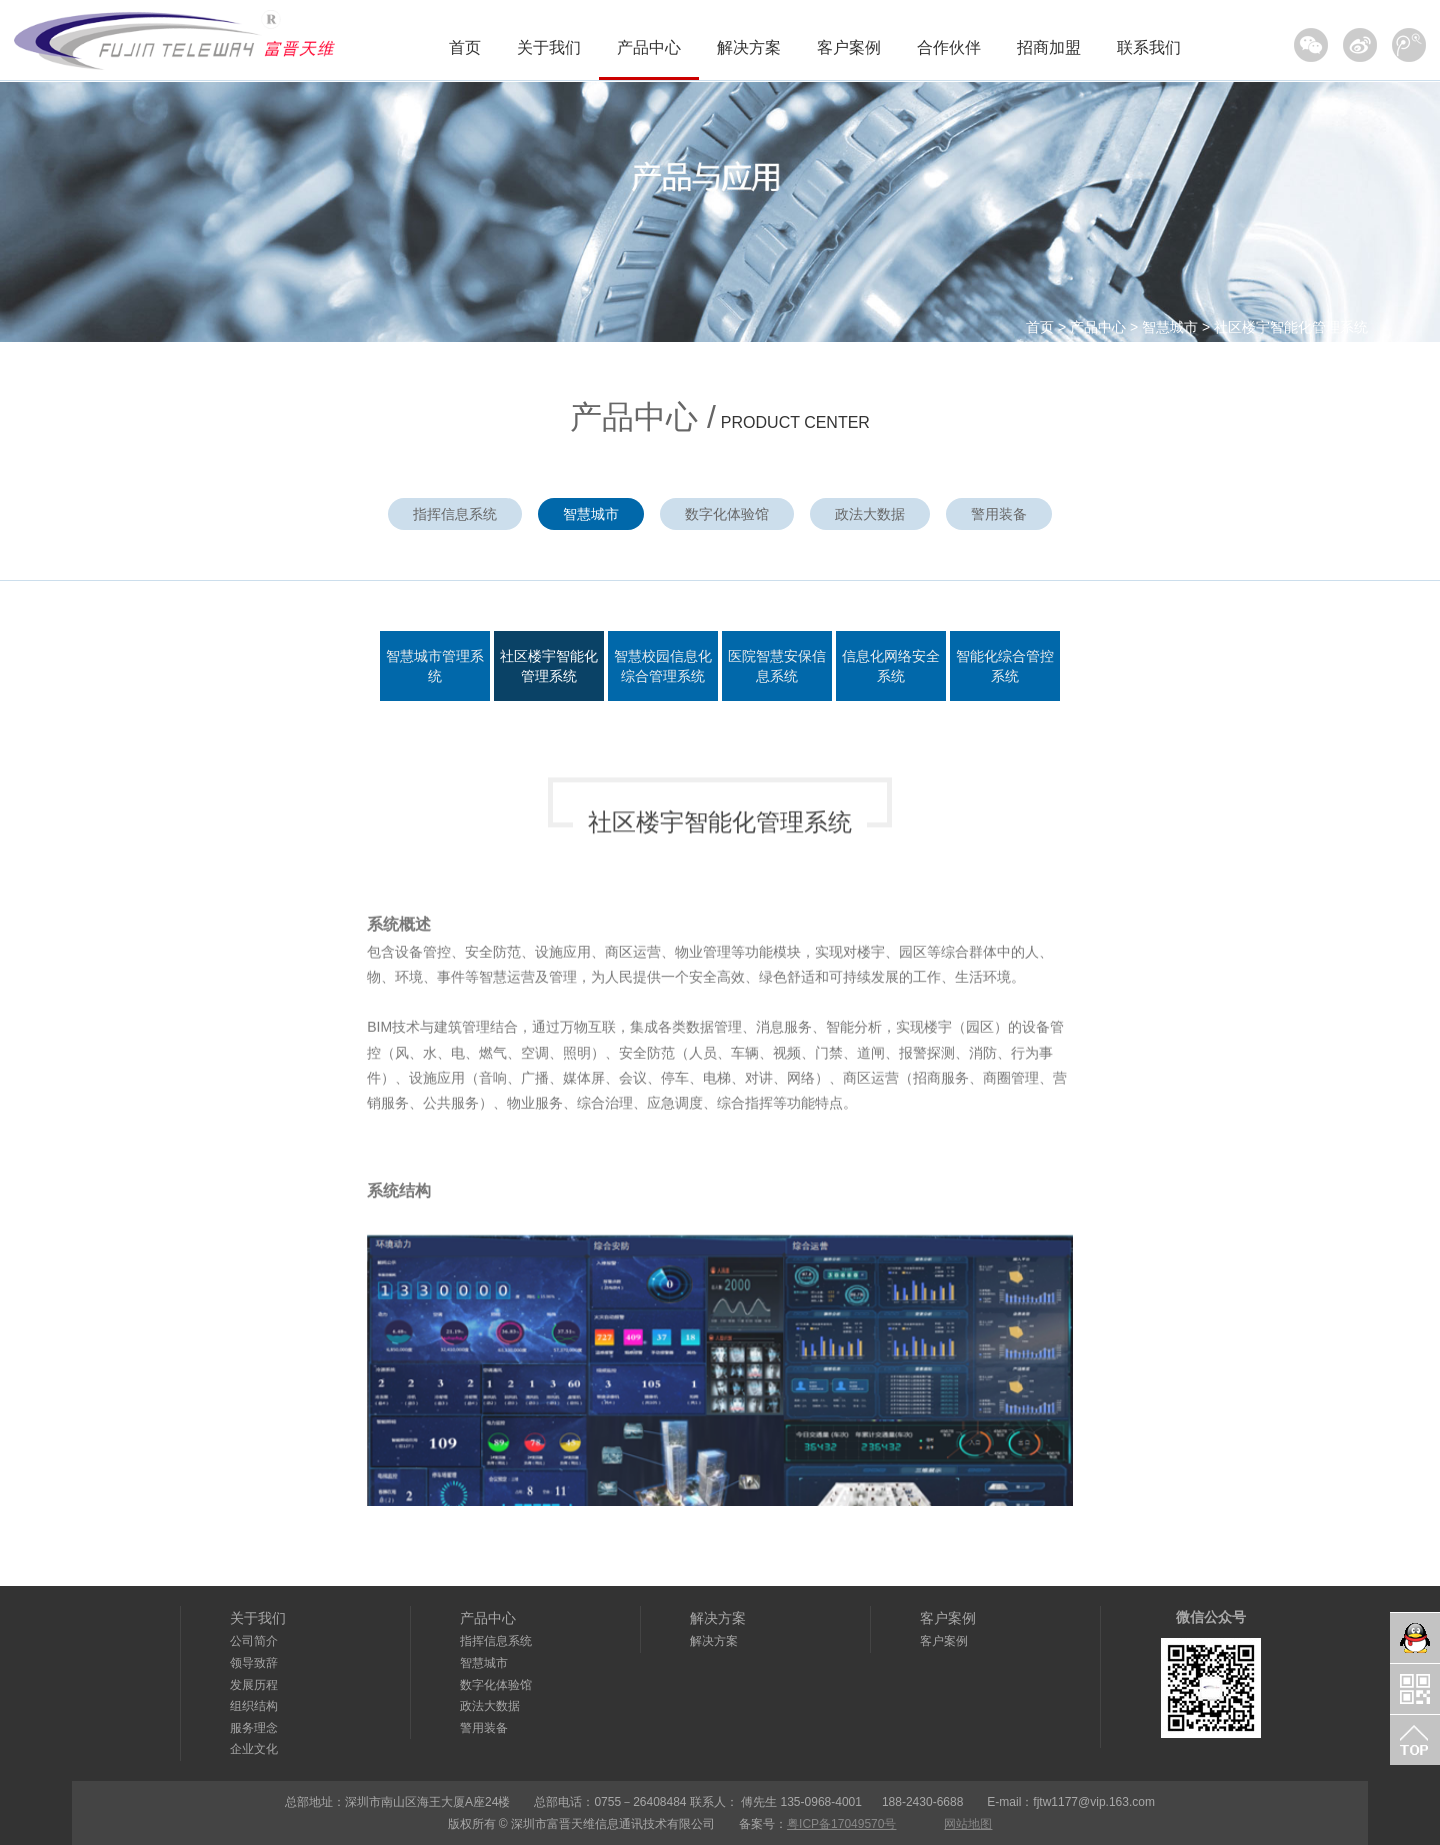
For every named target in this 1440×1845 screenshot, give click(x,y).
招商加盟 (1049, 47)
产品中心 (649, 47)
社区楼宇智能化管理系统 (1291, 327)
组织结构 (254, 1706)
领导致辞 (254, 1663)
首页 (465, 47)
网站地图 (968, 1824)
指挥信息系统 (455, 514)
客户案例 (849, 47)
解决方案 (749, 47)
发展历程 (254, 1685)
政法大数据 (870, 514)
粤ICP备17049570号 (841, 1824)
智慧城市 (1170, 327)
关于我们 (549, 47)
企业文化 (254, 1749)
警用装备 (999, 514)
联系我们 (1149, 47)
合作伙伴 (949, 47)
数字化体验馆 (727, 514)
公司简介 (254, 1641)
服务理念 (254, 1728)
